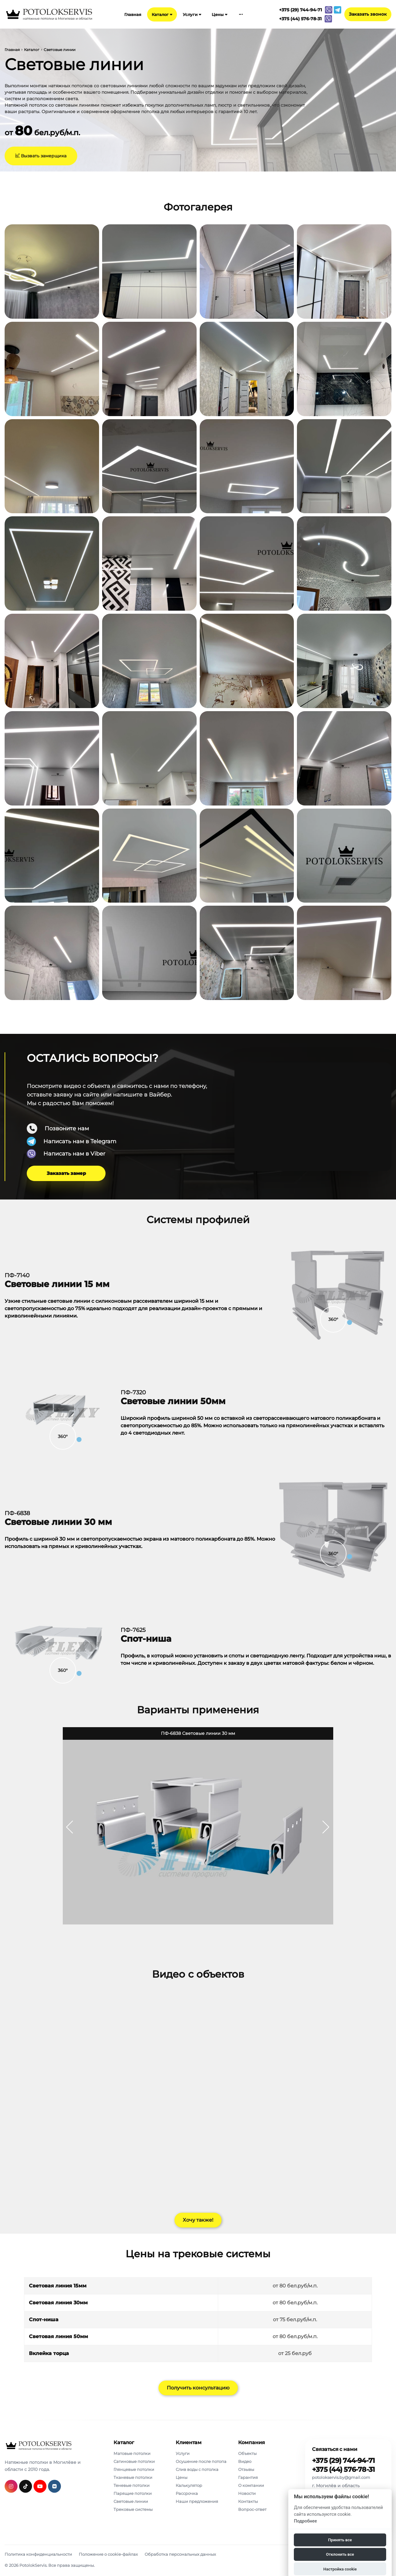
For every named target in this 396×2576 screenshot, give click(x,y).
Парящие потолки (133, 2493)
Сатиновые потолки (134, 2461)
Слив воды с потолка (197, 2469)
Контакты (248, 2501)
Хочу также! (198, 2220)
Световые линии (131, 2501)
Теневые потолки (132, 2485)
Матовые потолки (132, 2453)
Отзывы (246, 2469)
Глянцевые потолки (134, 2469)
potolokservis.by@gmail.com (341, 2477)
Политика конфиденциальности (38, 2554)
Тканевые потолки (133, 2477)
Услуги (192, 14)
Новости (247, 2493)
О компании (251, 2485)
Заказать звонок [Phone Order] (368, 14)
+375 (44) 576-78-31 (343, 2469)
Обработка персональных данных (180, 2554)
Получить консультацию (198, 2388)
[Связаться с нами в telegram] (337, 10)
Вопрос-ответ (252, 2509)
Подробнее (305, 2520)
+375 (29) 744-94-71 (343, 2460)
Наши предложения (197, 2501)
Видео (244, 2461)
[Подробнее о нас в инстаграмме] (11, 2486)
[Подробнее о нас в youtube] (40, 2486)
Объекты (247, 2453)
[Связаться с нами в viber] (328, 10)
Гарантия (248, 2477)
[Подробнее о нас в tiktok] (25, 2486)
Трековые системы (133, 2509)
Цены (219, 14)
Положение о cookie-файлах (108, 2554)
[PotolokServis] (38, 2446)
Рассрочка (187, 2493)
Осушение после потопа (201, 2461)
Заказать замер (66, 1173)
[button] (326, 1827)
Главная (132, 14)
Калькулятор (189, 2485)
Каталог (162, 14)
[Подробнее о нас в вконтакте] (54, 2486)
